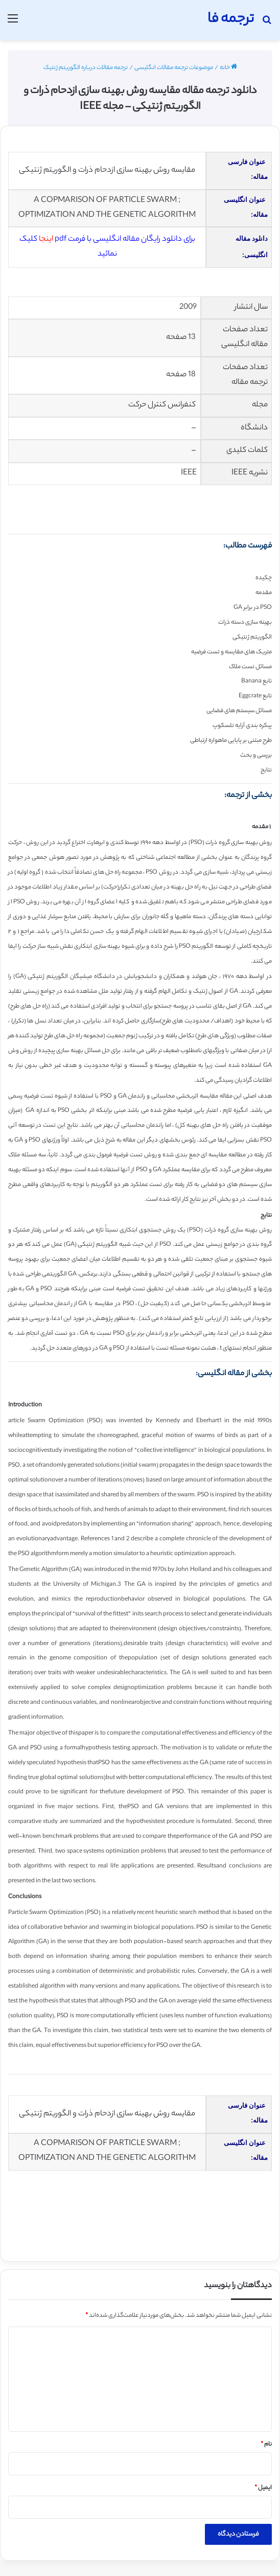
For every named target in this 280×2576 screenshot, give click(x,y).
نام (266, 2445)
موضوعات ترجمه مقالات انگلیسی (173, 68)
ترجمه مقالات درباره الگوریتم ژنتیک (85, 68)
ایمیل (263, 2488)
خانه (228, 68)
